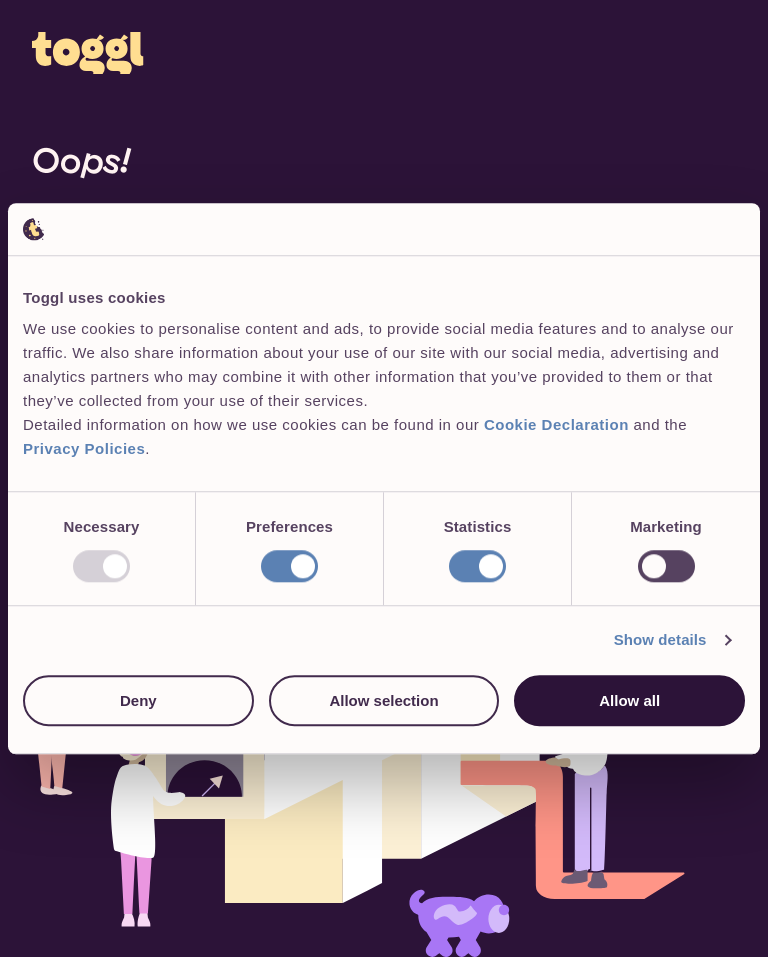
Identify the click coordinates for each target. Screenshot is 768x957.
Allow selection (383, 700)
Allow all (629, 700)
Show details (660, 639)
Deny (138, 700)
